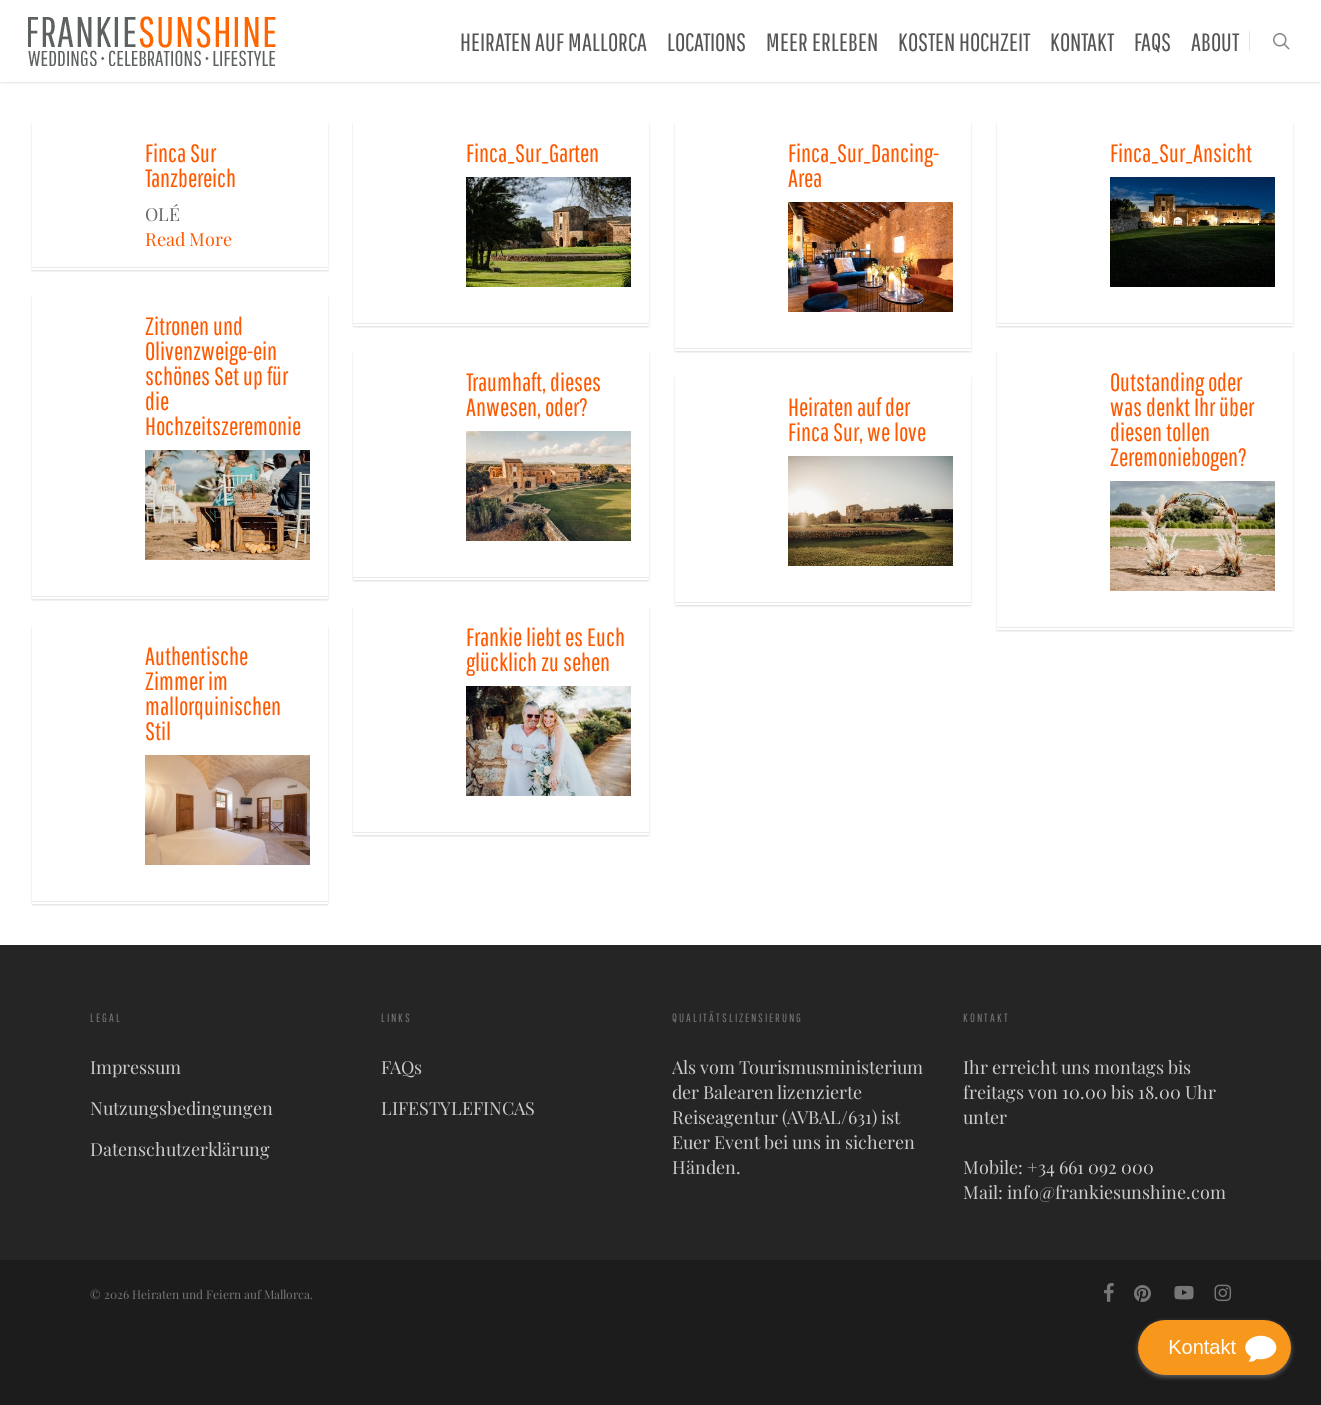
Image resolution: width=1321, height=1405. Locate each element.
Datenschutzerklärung (180, 1149)
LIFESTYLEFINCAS (458, 1108)
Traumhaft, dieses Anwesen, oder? (533, 394)
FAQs (401, 1067)
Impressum (135, 1067)
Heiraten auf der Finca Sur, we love (857, 419)
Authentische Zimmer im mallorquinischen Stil (213, 693)
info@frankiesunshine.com (1116, 1192)
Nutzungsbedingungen (181, 1108)
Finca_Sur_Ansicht (1181, 152)
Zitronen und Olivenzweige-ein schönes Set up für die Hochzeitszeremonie (223, 375)
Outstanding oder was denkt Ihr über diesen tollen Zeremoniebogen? (1182, 419)
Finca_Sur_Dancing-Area (863, 165)
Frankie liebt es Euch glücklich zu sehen (545, 649)
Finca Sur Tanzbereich (190, 165)
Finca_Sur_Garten (532, 152)
